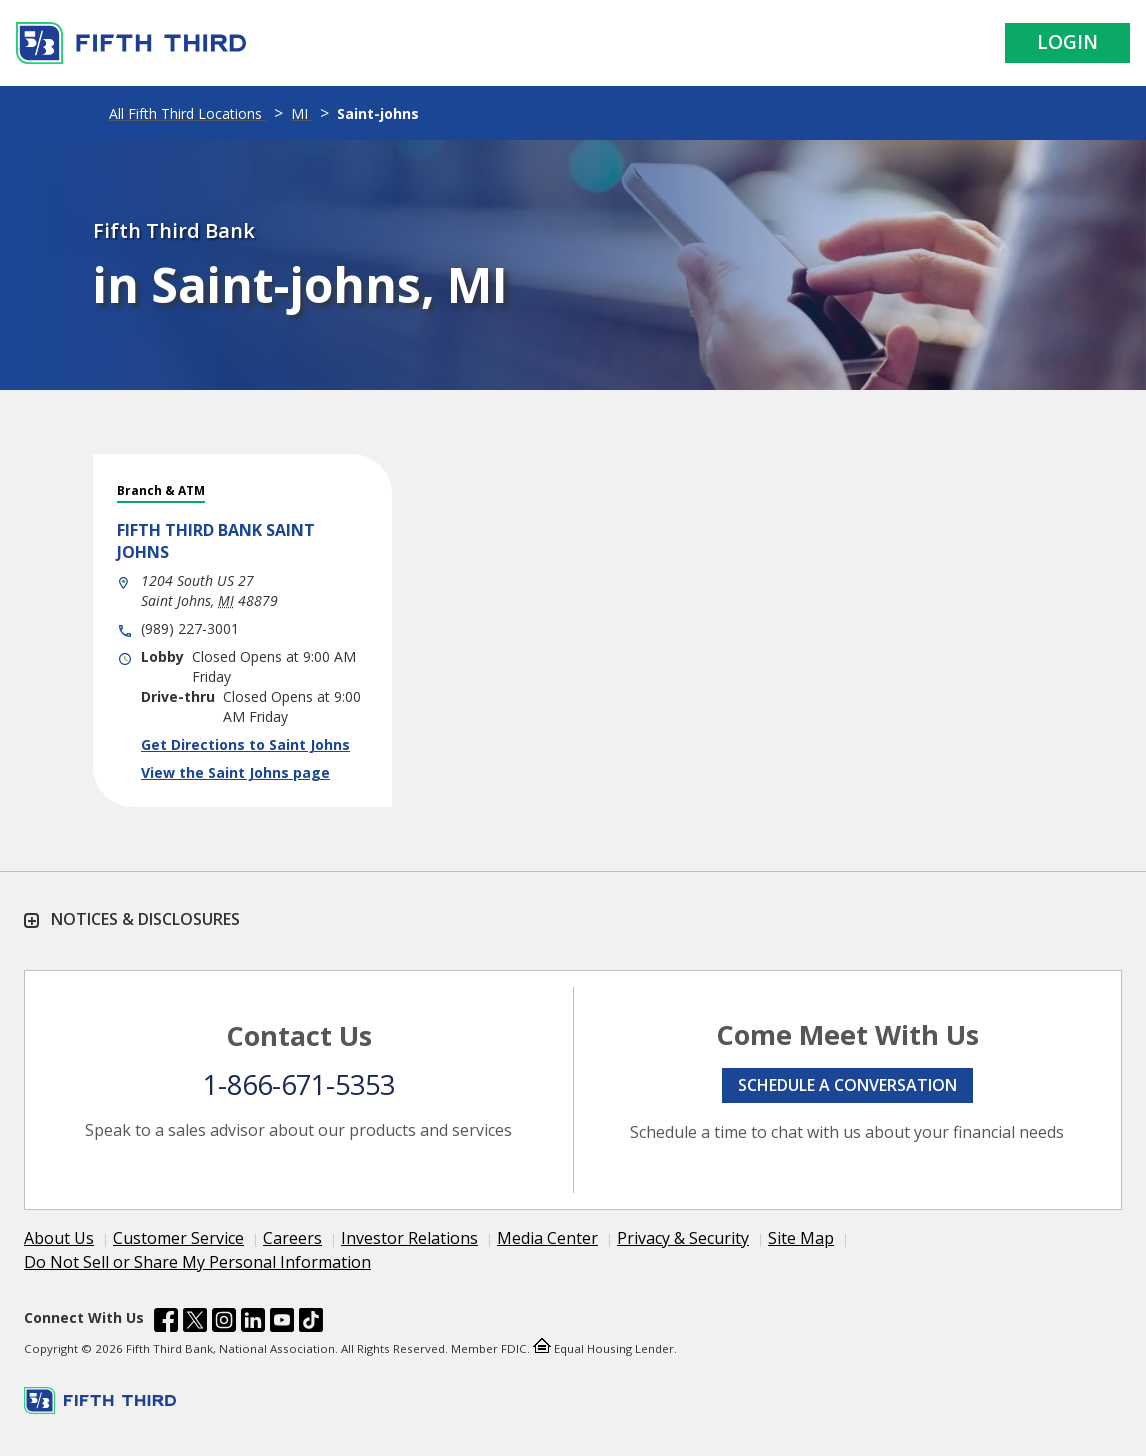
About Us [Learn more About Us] (59, 1238)
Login (1067, 42)
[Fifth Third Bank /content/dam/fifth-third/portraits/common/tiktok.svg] (311, 1323)
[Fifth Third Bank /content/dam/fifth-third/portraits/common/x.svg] (195, 1323)
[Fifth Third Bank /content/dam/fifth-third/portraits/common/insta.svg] (224, 1323)
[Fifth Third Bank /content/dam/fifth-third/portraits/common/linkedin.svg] (253, 1323)
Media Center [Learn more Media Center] (547, 1238)
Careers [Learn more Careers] (292, 1238)
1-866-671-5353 (299, 1084)
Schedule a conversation (847, 1085)
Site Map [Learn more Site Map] (801, 1238)
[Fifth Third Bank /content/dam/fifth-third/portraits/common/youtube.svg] (282, 1323)
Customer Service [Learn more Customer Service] (178, 1238)
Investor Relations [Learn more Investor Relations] (409, 1238)
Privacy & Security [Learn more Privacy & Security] (683, 1238)
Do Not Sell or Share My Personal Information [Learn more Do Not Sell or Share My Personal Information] (197, 1262)
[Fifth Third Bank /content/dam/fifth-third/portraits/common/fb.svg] (166, 1323)
